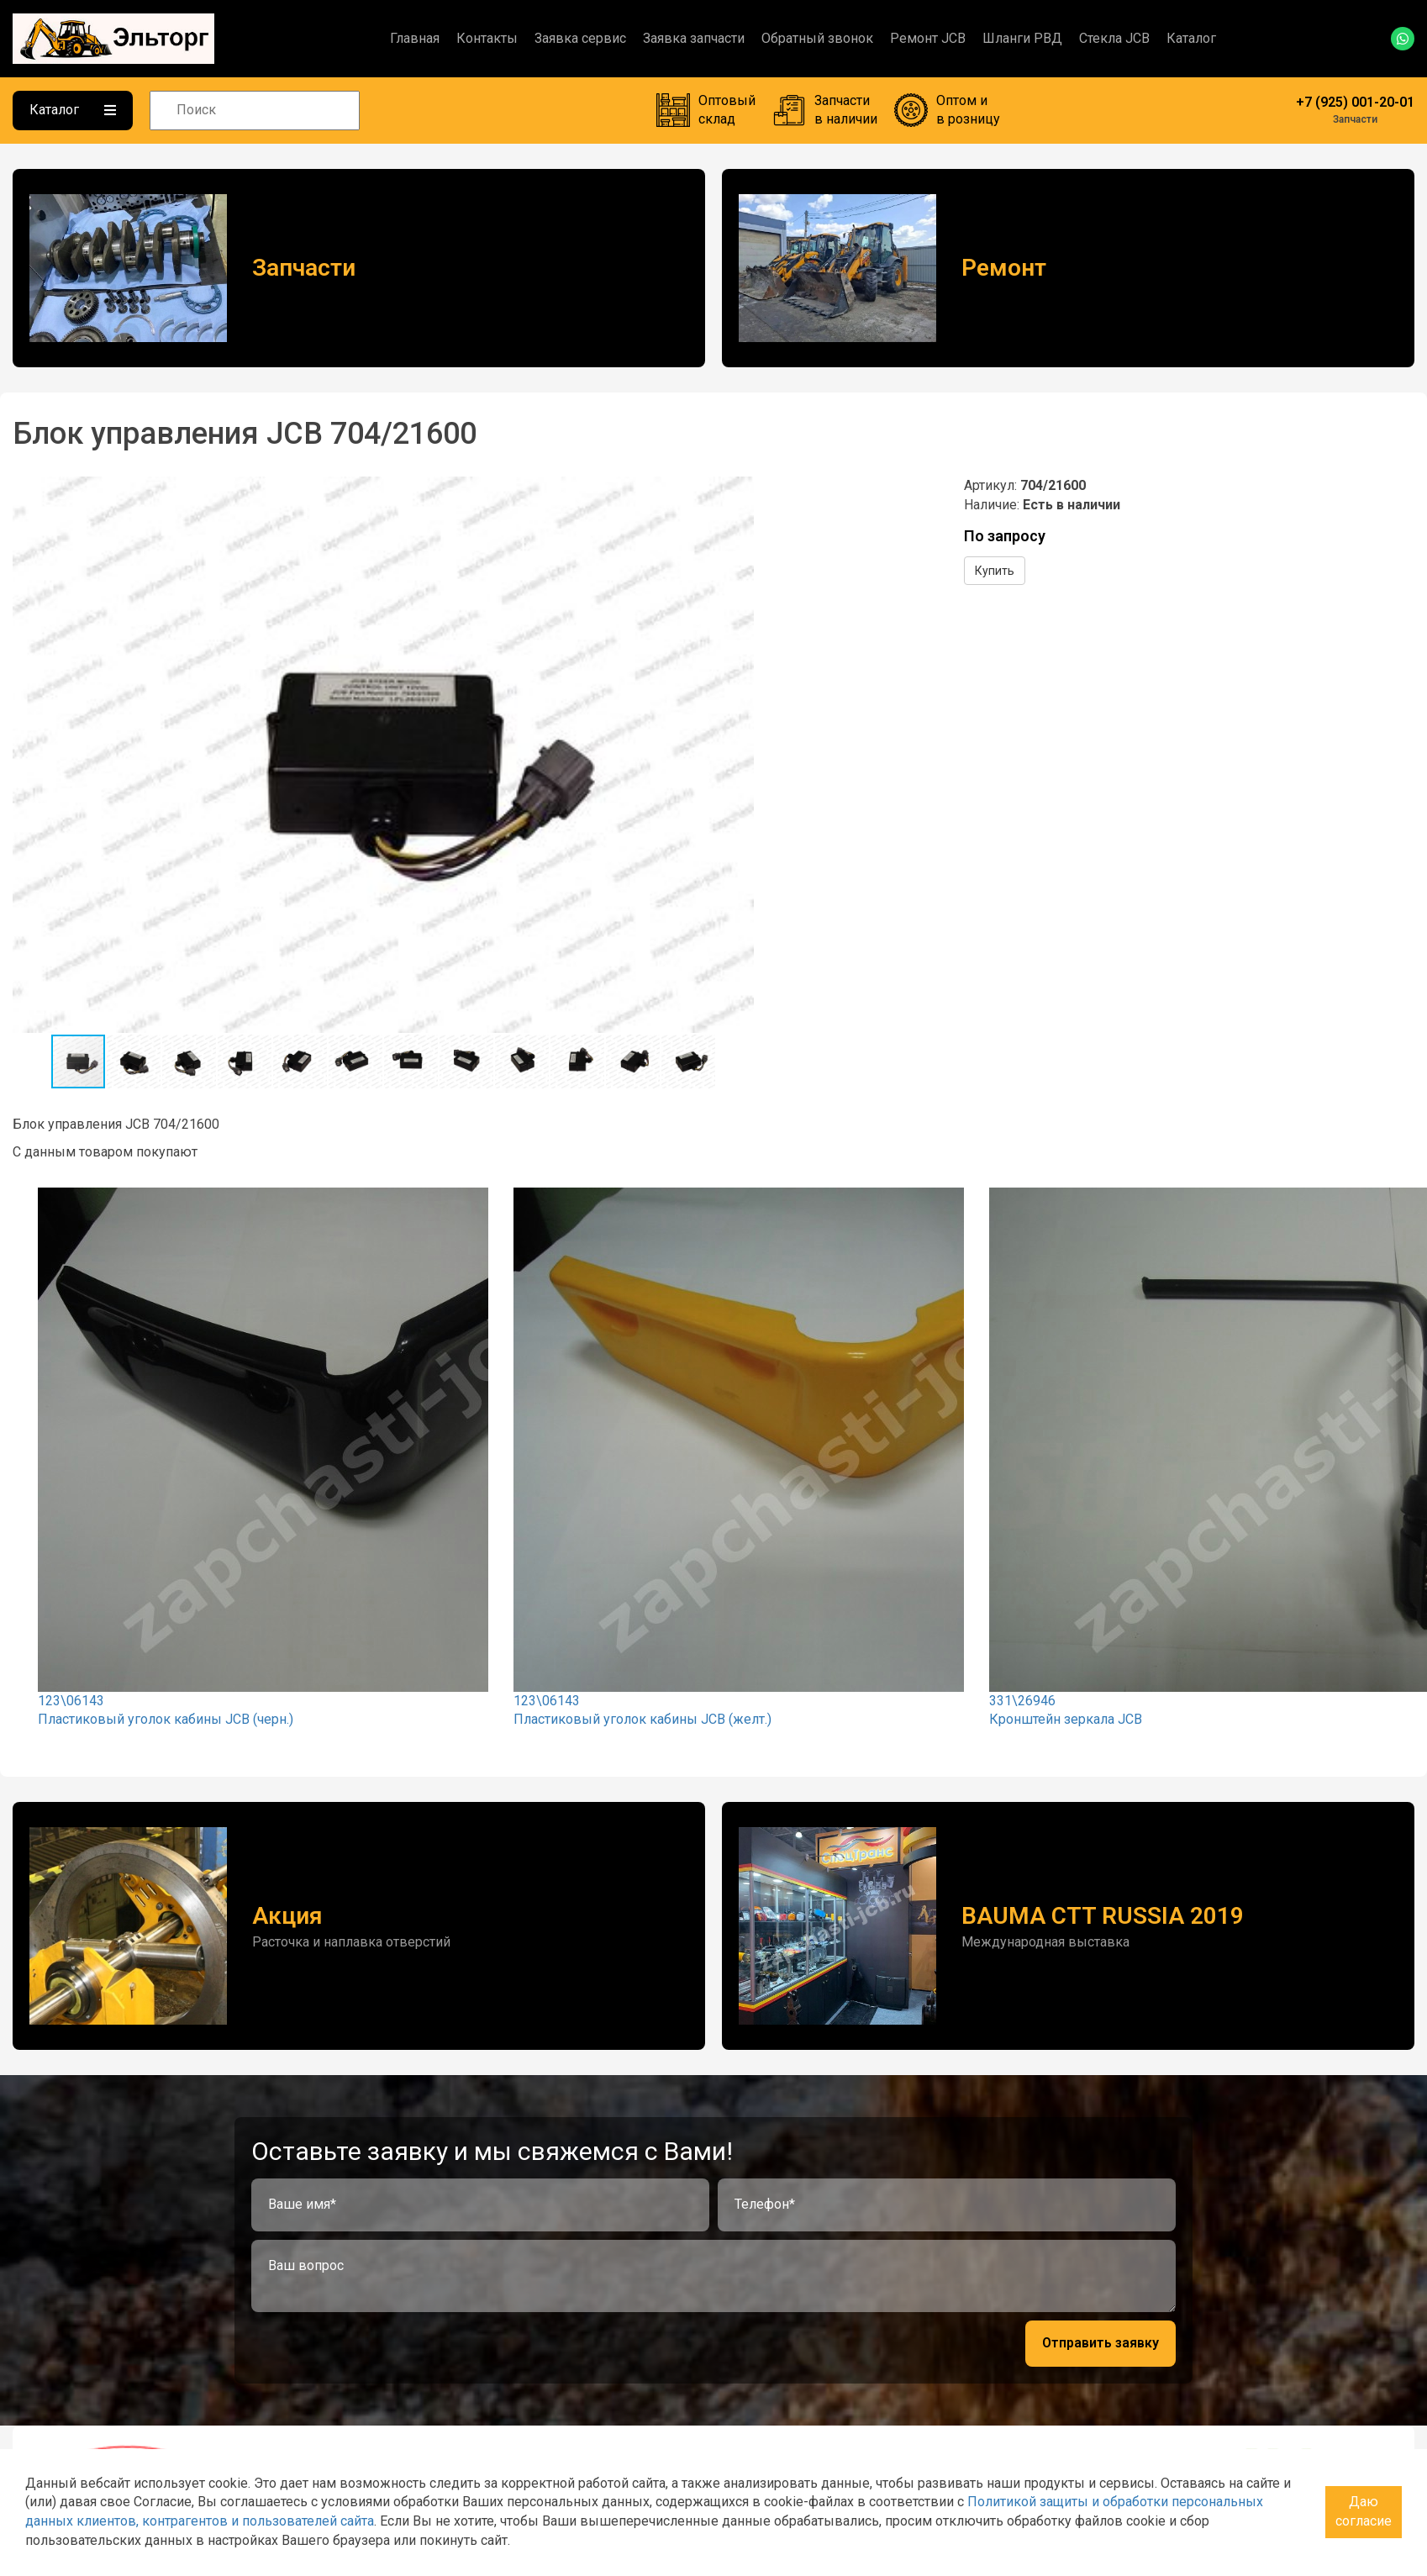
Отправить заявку (1100, 2343)
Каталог (1191, 38)
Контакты (487, 38)
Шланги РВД (1022, 38)
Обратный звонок (817, 38)
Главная (415, 38)
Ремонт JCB (928, 38)
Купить (994, 570)
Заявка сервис (580, 38)
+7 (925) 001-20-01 (1355, 102)
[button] (738, 491)
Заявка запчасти (694, 38)
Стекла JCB (1114, 38)
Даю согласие (1363, 2511)
